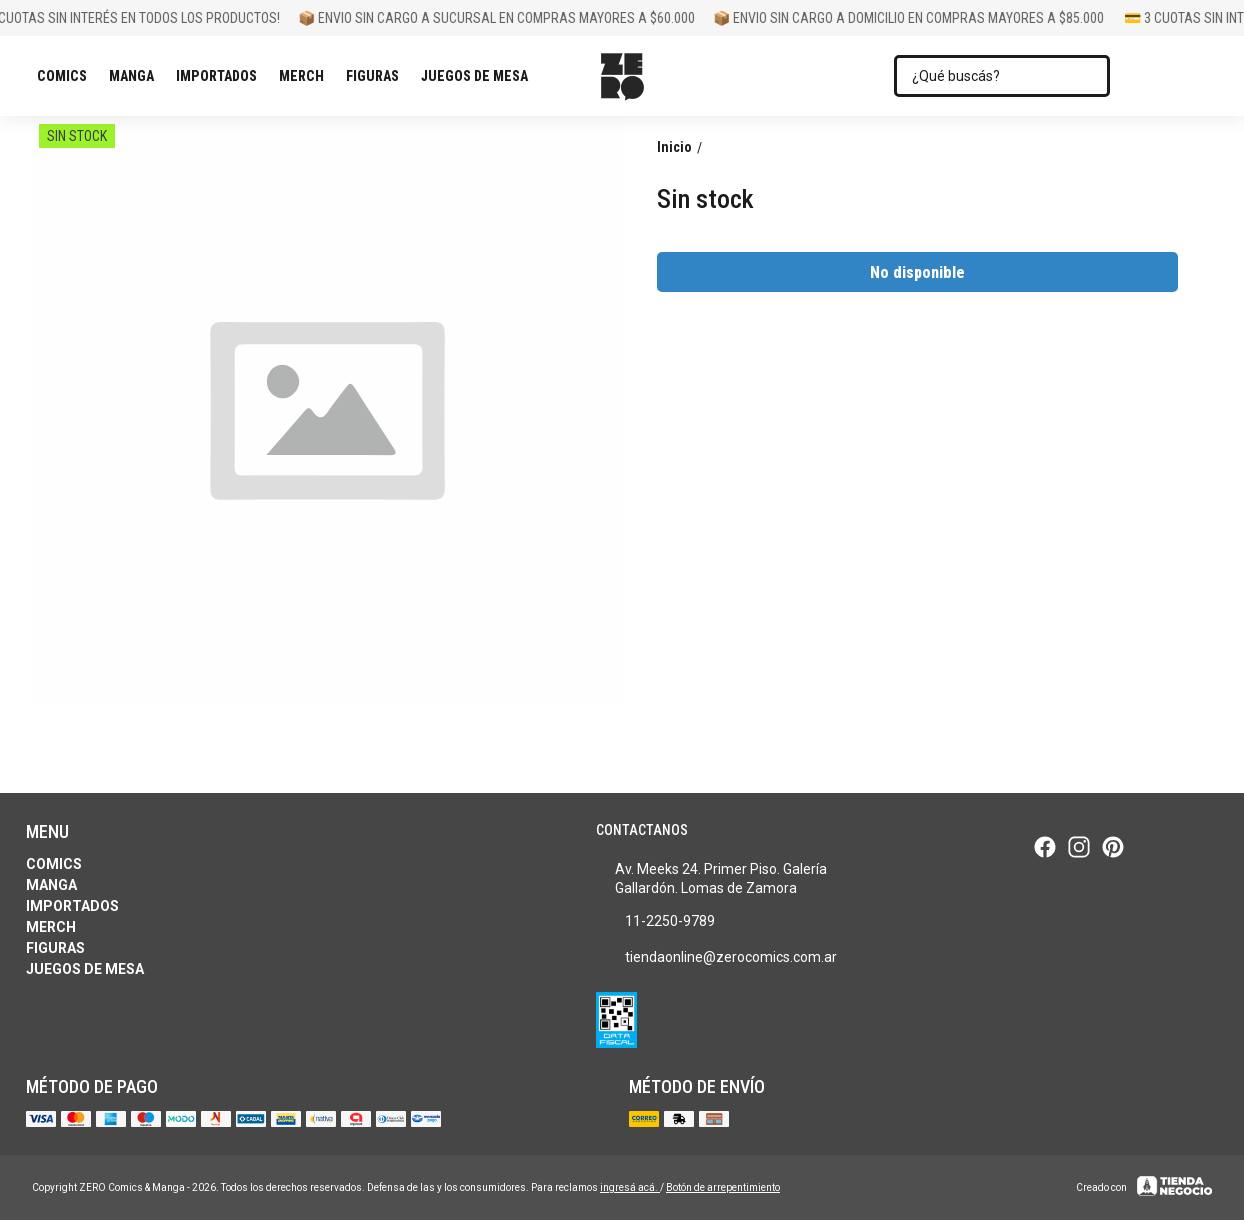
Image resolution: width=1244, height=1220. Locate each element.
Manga (136, 76)
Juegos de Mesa (479, 76)
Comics (67, 76)
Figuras (377, 76)
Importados (221, 76)
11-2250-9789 (655, 922)
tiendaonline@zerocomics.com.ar (716, 958)
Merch (306, 76)
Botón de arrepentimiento (723, 1187)
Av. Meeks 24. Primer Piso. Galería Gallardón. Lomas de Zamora (711, 878)
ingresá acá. (630, 1187)
